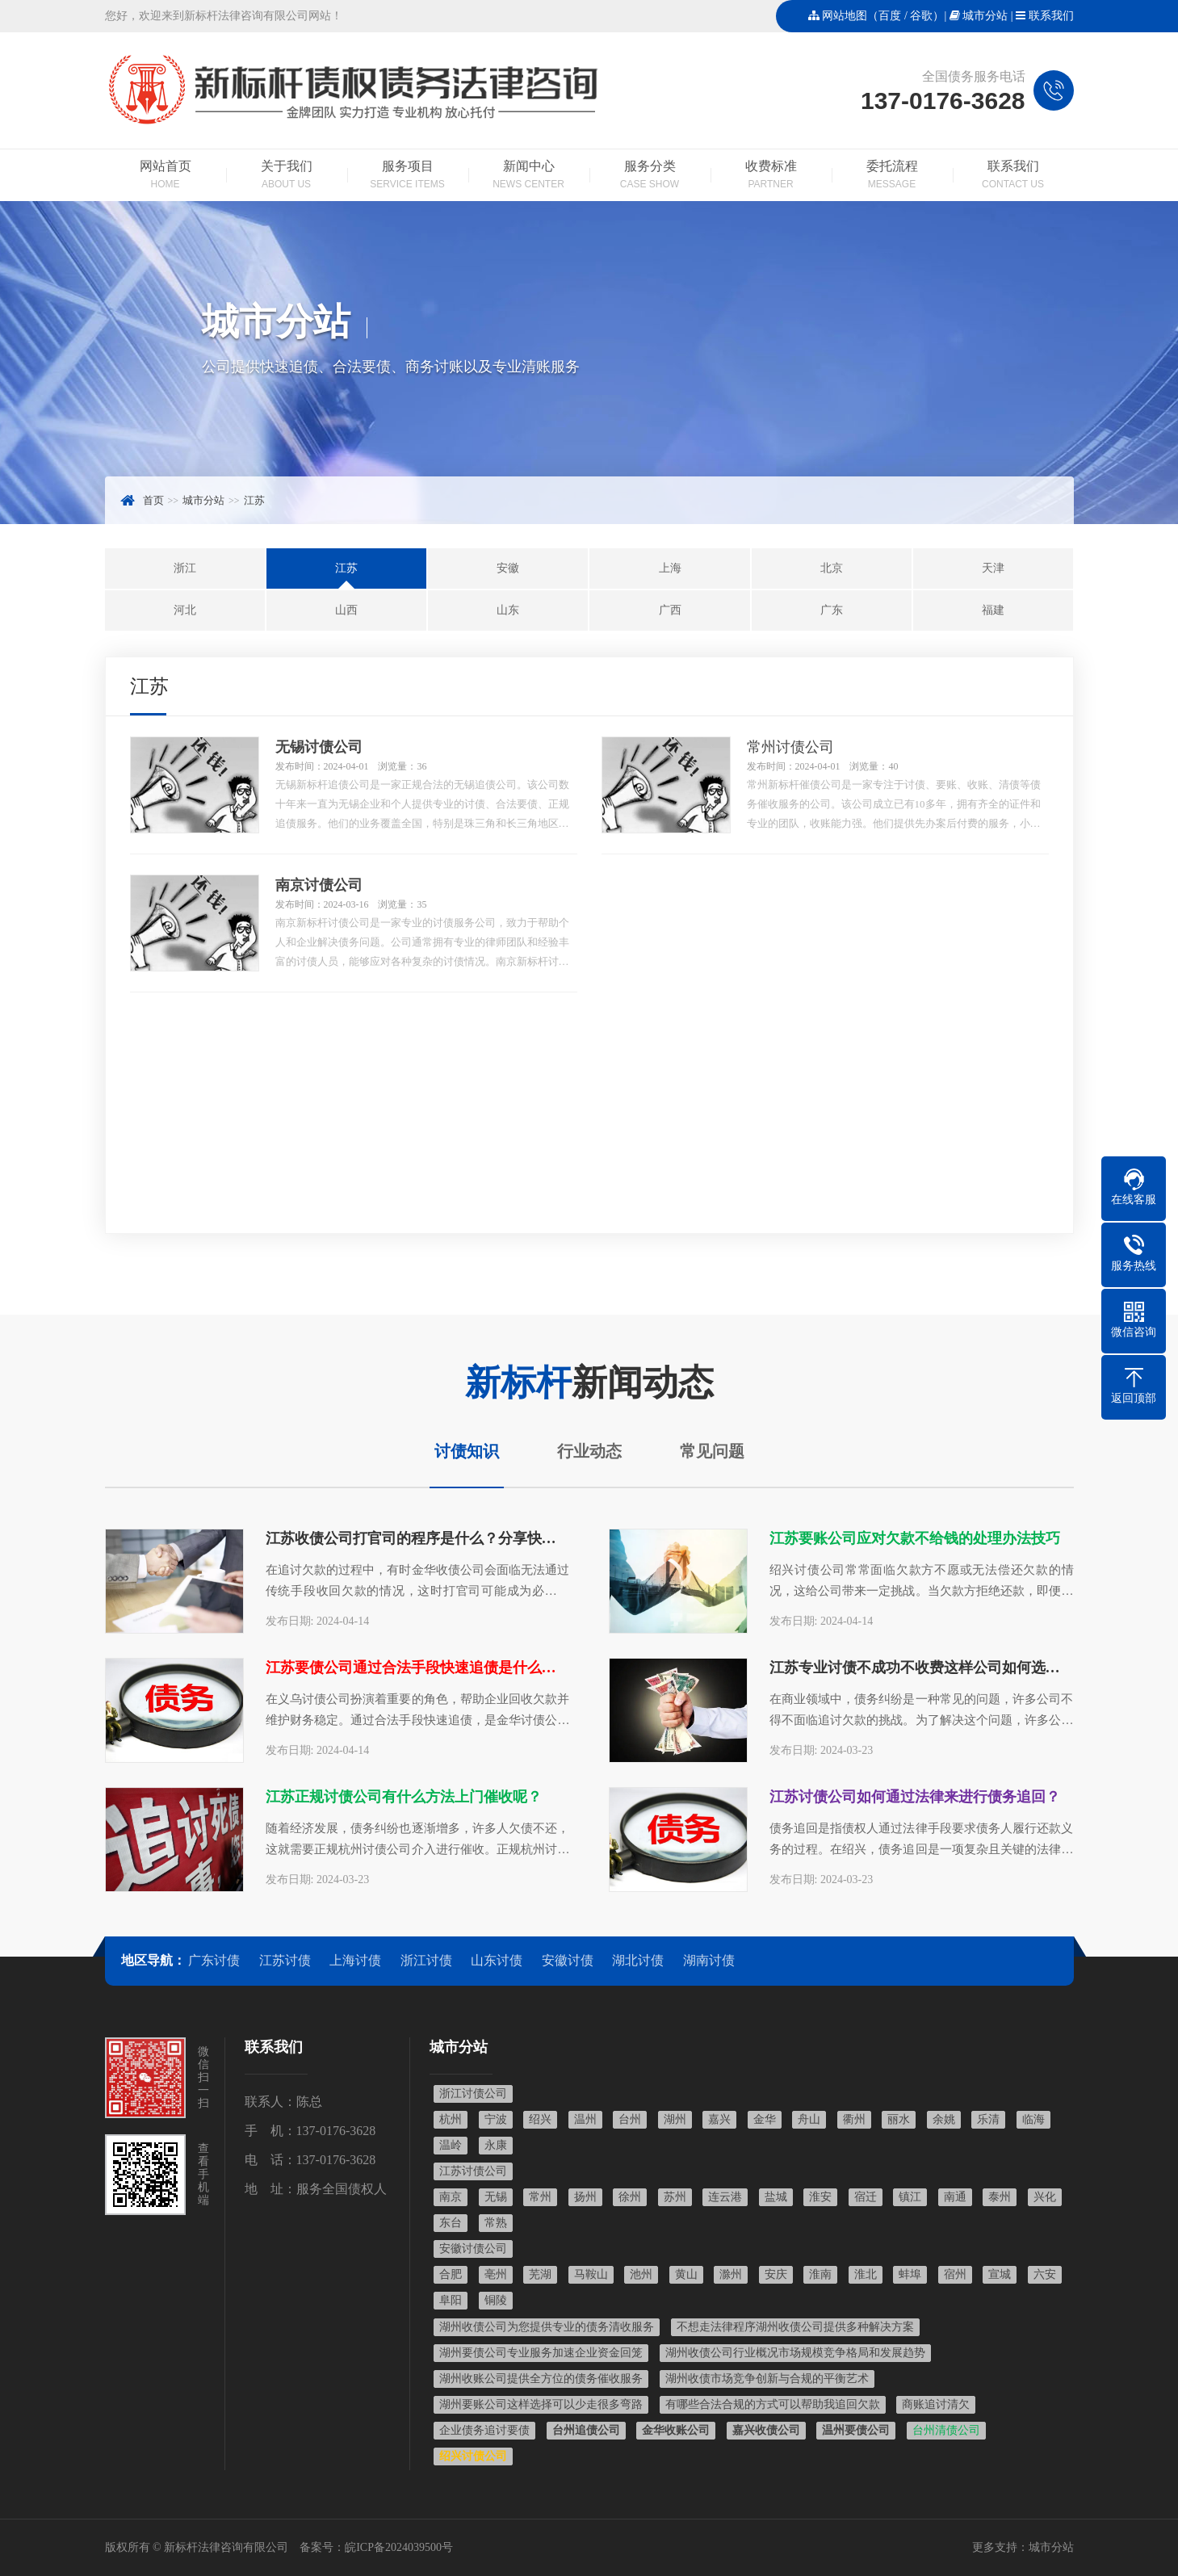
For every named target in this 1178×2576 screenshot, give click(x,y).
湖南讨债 (709, 1960)
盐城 (776, 2197)
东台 (450, 2223)
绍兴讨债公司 (473, 2456)
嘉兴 (719, 2119)
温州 (585, 2119)
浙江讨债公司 (473, 2093)
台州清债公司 (946, 2430)
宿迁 (865, 2197)
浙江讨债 (426, 1960)
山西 (346, 610)
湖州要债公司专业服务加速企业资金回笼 (541, 2353)
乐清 (988, 2119)
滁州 (730, 2274)
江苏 (254, 500)
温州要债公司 (856, 2430)
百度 (889, 16)
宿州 (955, 2274)
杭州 (450, 2119)
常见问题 (712, 1451)
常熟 (495, 2223)
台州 (629, 2119)
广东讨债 (214, 1960)
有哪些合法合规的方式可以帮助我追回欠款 (772, 2404)
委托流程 (892, 176)
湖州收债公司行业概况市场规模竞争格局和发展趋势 (795, 2353)
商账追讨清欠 (936, 2404)
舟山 (809, 2119)
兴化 (1044, 2197)
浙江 (185, 568)
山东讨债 (496, 1960)
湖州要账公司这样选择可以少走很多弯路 (541, 2404)
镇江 (910, 2197)
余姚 (944, 2119)
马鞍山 (591, 2274)
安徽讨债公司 (473, 2248)
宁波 (495, 2119)
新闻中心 (528, 176)
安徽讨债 (567, 1960)
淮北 (865, 2274)
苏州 (675, 2197)
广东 (831, 610)
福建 (993, 610)
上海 (670, 568)
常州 (540, 2197)
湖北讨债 (638, 1960)
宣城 (999, 2274)
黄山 (686, 2274)
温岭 (450, 2145)
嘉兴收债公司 (766, 2430)
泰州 (999, 2197)
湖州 (675, 2119)
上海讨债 (355, 1960)
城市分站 (985, 16)
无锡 (495, 2197)
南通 (955, 2197)
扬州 (585, 2197)
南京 (450, 2197)
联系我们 (1051, 16)
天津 (993, 568)
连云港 (725, 2197)
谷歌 (921, 16)
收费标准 (771, 176)
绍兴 (540, 2119)
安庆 (776, 2274)
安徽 (508, 568)
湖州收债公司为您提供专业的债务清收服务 (546, 2327)
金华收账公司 (676, 2430)
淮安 (820, 2197)
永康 (495, 2145)
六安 (1044, 2274)
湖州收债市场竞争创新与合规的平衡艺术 (767, 2379)
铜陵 (495, 2300)
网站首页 (165, 176)
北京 (831, 568)
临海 (1033, 2119)
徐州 (629, 2197)
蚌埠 (910, 2274)
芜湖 (540, 2274)
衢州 (854, 2119)
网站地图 (844, 16)
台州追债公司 (586, 2430)
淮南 (820, 2274)
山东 (508, 610)
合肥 (450, 2274)
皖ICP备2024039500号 (399, 2547)
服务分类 (650, 176)
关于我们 (286, 176)
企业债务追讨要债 (484, 2430)
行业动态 (589, 1451)
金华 (764, 2119)
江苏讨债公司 (473, 2171)
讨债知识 (466, 1451)
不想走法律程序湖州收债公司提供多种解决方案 (795, 2327)
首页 (153, 500)
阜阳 (450, 2300)
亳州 (495, 2274)
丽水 (898, 2119)
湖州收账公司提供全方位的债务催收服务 (541, 2379)
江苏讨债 (285, 1960)
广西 (670, 610)
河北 (185, 610)
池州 (641, 2274)
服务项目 (407, 176)
